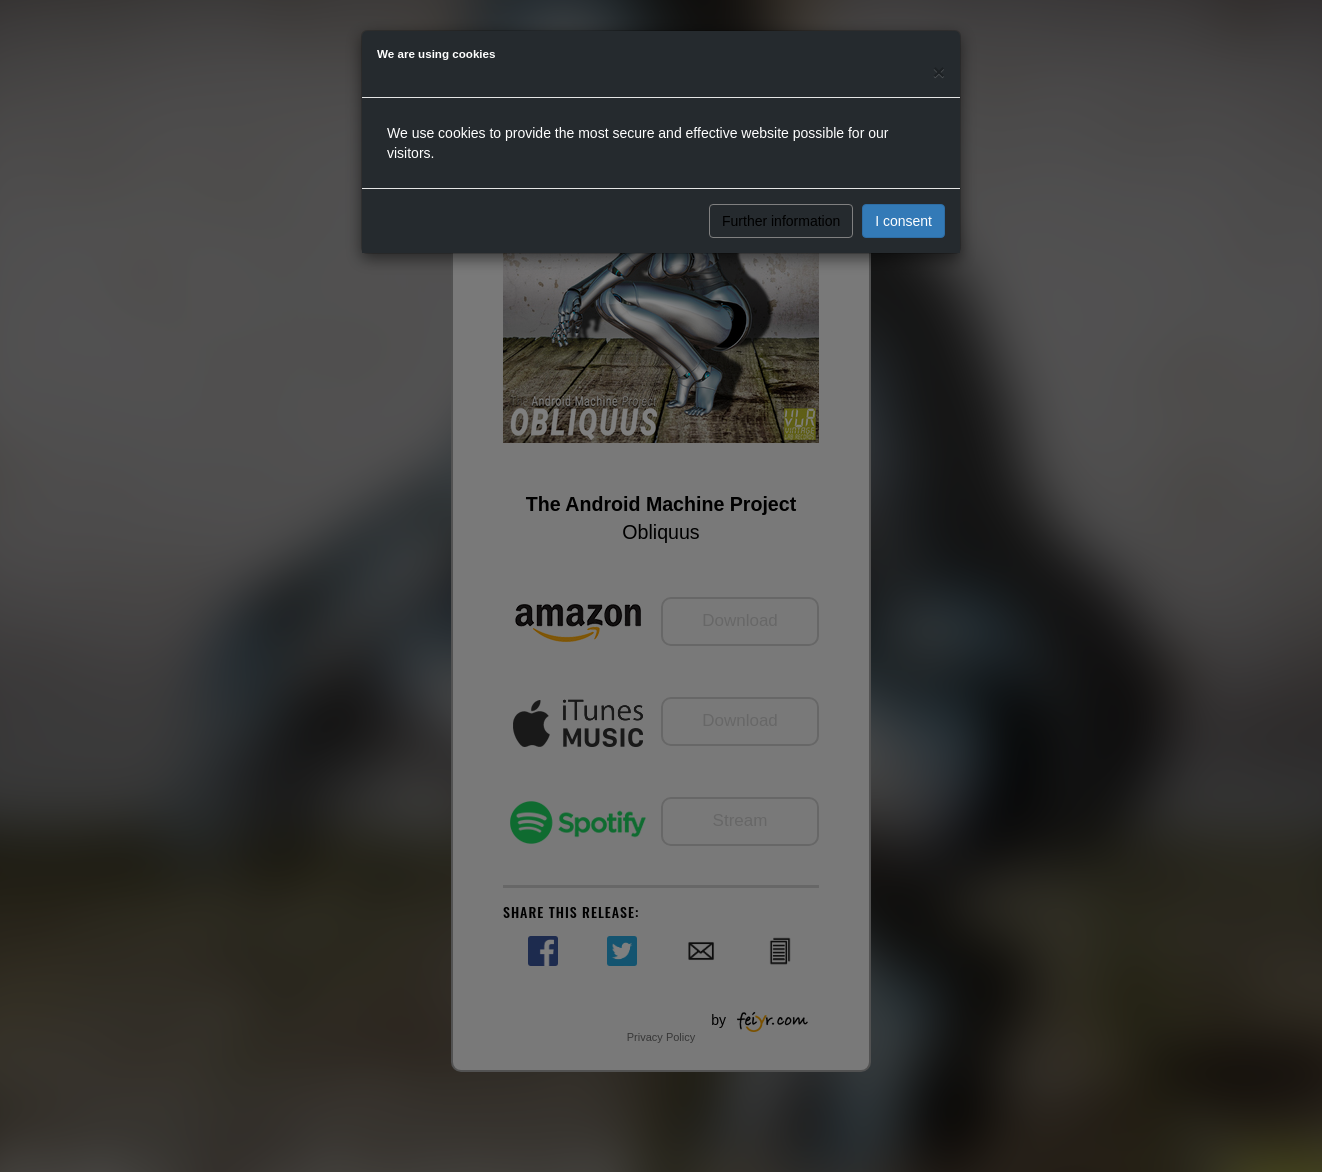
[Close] (939, 71)
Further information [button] (781, 221)
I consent (903, 221)
